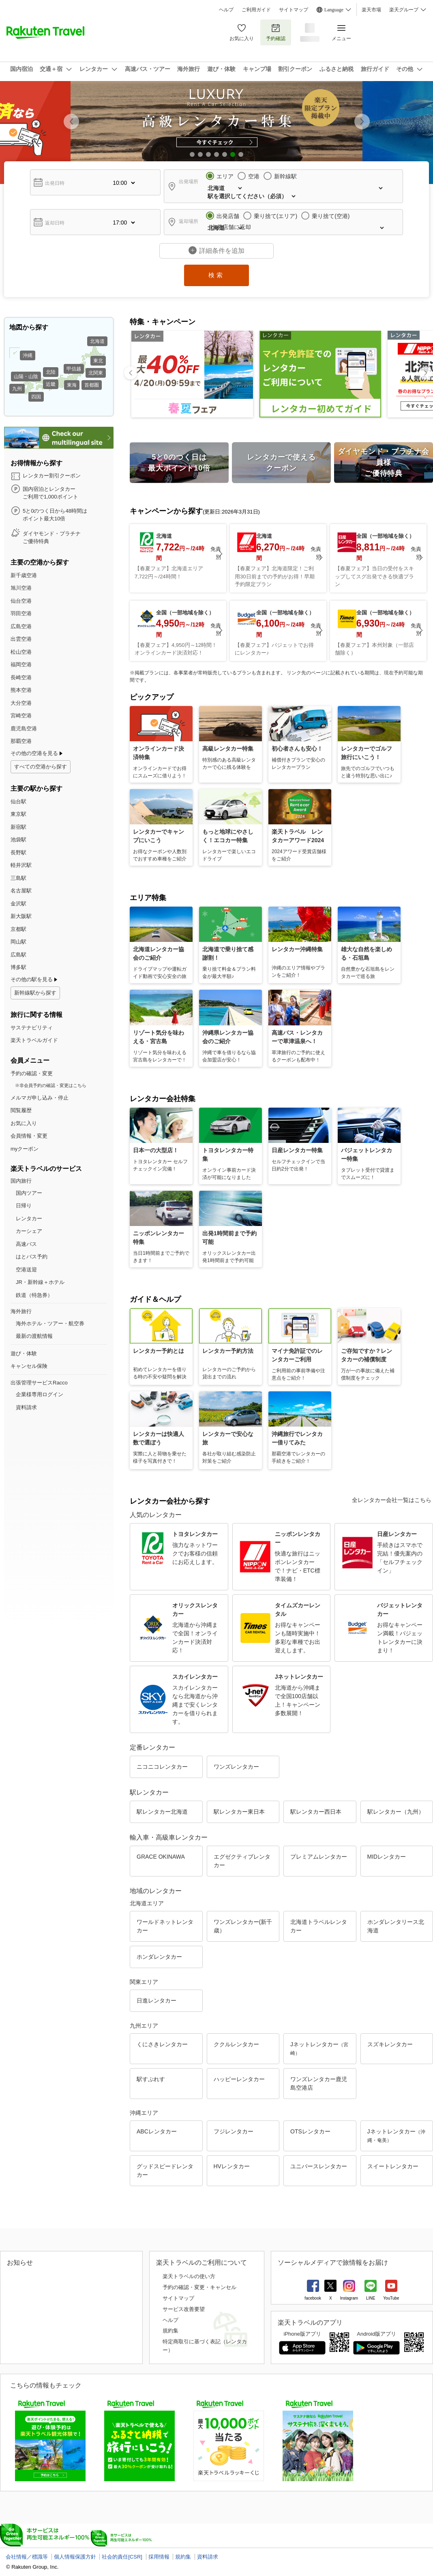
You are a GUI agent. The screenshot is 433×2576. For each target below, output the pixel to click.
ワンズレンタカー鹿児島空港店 (318, 2083)
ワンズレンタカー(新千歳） (243, 1926)
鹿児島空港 (24, 728)
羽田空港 (21, 613)
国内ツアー (29, 1193)
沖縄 (27, 355)
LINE (370, 2298)
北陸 (51, 372)
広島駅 (18, 955)
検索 (216, 275)
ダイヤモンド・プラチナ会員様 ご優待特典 (384, 462)
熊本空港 (21, 690)
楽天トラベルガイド (34, 1040)
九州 (17, 389)
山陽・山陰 (26, 376)
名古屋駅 (21, 891)
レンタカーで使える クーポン (281, 462)
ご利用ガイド (256, 10)
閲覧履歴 (21, 1110)
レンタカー (29, 1218)
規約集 (170, 2331)
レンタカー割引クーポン (52, 476)
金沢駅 (18, 904)
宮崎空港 (21, 715)
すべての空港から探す (40, 767)
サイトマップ (293, 10)
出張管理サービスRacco (39, 1383)
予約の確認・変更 (32, 1073)
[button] (362, 121)
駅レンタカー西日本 (315, 1811)
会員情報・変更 (29, 1136)
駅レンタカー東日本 (239, 1811)
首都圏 (91, 385)
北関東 (95, 373)
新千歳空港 (24, 575)
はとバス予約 (31, 1257)
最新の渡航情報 (34, 1336)
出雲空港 (21, 639)
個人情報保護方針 (75, 2557)
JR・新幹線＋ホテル (40, 1282)
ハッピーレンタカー (239, 2079)
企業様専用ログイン (39, 1394)
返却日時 (54, 223)
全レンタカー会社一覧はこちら (391, 1500)
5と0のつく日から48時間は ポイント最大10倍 (55, 515)
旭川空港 (21, 588)
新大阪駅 (21, 916)
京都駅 (18, 929)
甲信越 (73, 369)
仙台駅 (18, 801)
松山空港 (21, 652)
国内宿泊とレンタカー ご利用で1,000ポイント (50, 493)
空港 (253, 176)
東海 (72, 385)
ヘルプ (226, 10)
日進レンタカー (156, 2000)
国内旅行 (21, 1181)
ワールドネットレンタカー (165, 1926)
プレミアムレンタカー (318, 1856)
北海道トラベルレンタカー (318, 1926)
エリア (225, 176)
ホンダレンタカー (159, 1956)
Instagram (349, 2298)
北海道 (97, 341)
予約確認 (275, 32)
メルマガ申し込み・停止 (40, 1098)
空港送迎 (26, 1270)
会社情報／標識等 (27, 2557)
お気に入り (241, 32)
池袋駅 (18, 840)
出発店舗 (227, 216)
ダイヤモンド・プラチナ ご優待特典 (52, 538)
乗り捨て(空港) (330, 216)
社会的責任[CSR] (122, 2557)
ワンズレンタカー (236, 1766)
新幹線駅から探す (35, 993)
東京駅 (18, 814)
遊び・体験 (24, 1353)
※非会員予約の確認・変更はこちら (50, 1085)
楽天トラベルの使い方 (189, 2276)
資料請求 (26, 1407)
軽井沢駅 (21, 865)
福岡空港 (21, 664)
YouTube (391, 2298)
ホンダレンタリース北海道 (395, 1926)
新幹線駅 (285, 176)
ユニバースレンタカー (318, 2166)
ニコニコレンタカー (162, 1766)
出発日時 (54, 183)
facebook (312, 2298)
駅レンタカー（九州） (395, 1811)
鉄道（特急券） (34, 1295)
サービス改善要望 (184, 2309)
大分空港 (21, 703)
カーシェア (29, 1231)
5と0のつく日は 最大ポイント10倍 (179, 462)
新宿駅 (18, 827)
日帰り (24, 1205)
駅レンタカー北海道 (162, 1811)
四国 (36, 397)
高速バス (26, 1244)
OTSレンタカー (310, 2131)
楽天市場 (371, 10)
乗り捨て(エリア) (275, 216)
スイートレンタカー (392, 2166)
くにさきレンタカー (162, 2044)
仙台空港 (21, 601)
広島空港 (21, 626)
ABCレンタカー (157, 2131)
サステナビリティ (32, 1028)
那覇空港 (21, 741)
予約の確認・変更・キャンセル (199, 2287)
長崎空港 (21, 677)
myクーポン (25, 1149)
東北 (98, 361)
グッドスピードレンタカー (165, 2170)
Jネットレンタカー (319, 2048)
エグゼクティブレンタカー (242, 1860)
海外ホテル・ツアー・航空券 (50, 1323)
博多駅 (18, 967)
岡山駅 (18, 942)
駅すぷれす (151, 2079)
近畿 (51, 384)
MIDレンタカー (386, 1856)
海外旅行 (21, 1311)
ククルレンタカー (236, 2044)
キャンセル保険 (29, 1366)
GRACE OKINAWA (161, 1856)
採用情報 (158, 2557)
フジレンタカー (233, 2131)
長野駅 (18, 852)
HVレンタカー (232, 2166)
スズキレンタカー (390, 2044)
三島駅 (18, 878)
